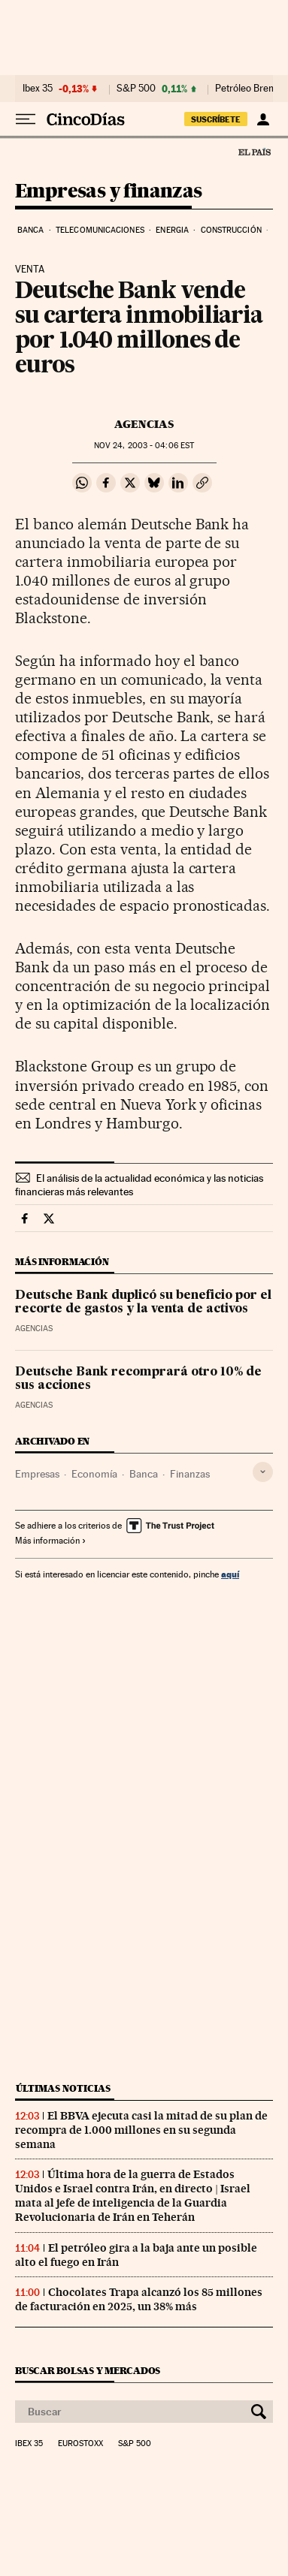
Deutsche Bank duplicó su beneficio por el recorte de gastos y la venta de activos (143, 1302)
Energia (172, 230)
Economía (94, 1474)
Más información (50, 1540)
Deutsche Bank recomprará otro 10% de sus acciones (138, 1379)
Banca (30, 230)
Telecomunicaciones (100, 230)
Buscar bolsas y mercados (87, 2370)
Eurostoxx (80, 2443)
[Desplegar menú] (25, 119)
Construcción (231, 230)
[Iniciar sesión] (263, 119)
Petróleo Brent (246, 88)
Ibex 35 (38, 88)
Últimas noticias (63, 2088)
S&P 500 (136, 88)
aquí (230, 1574)
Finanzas (190, 1474)
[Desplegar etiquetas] (263, 1472)
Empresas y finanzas (108, 192)
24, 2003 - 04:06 (144, 445)
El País (254, 151)
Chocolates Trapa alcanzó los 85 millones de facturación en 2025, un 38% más (138, 2299)
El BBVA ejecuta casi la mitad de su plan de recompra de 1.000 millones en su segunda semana (141, 2130)
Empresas (37, 1474)
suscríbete (216, 119)
